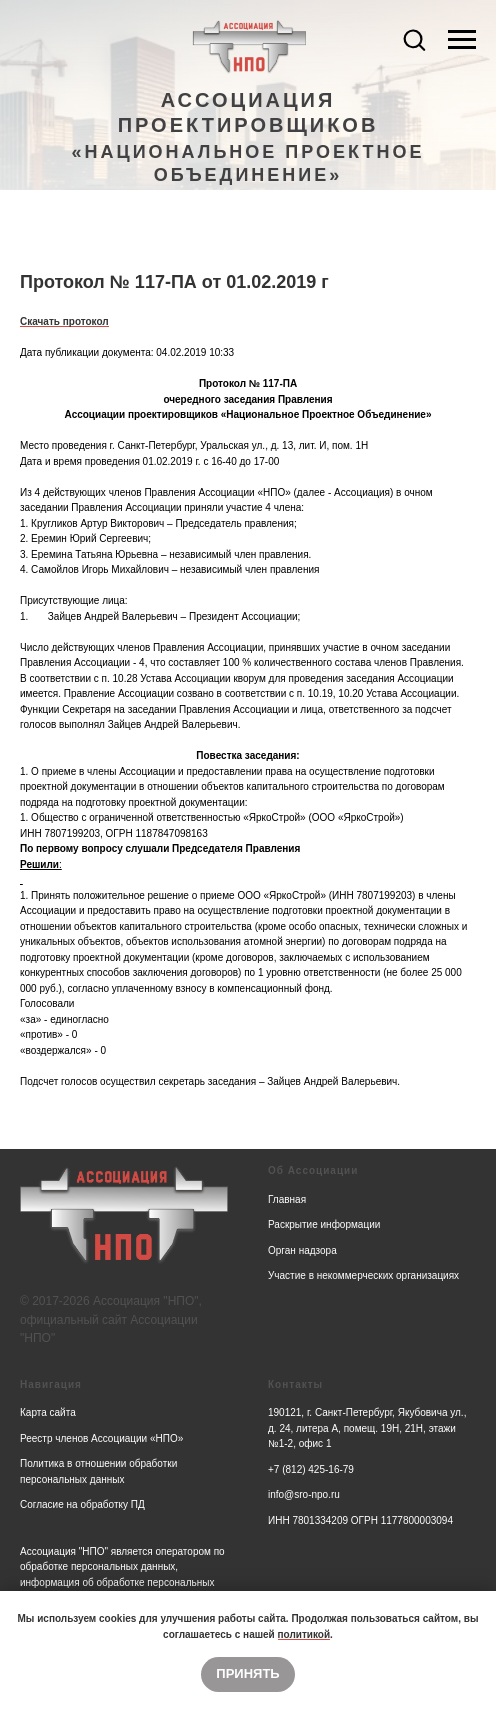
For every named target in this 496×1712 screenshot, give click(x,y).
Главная (287, 1199)
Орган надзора (302, 1250)
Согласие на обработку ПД (82, 1504)
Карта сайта (48, 1412)
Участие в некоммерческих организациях (363, 1275)
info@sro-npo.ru (304, 1494)
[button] (414, 39)
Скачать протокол (64, 321)
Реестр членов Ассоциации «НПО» (101, 1438)
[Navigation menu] (462, 40)
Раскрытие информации (324, 1224)
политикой (304, 1634)
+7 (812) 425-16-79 (311, 1469)
